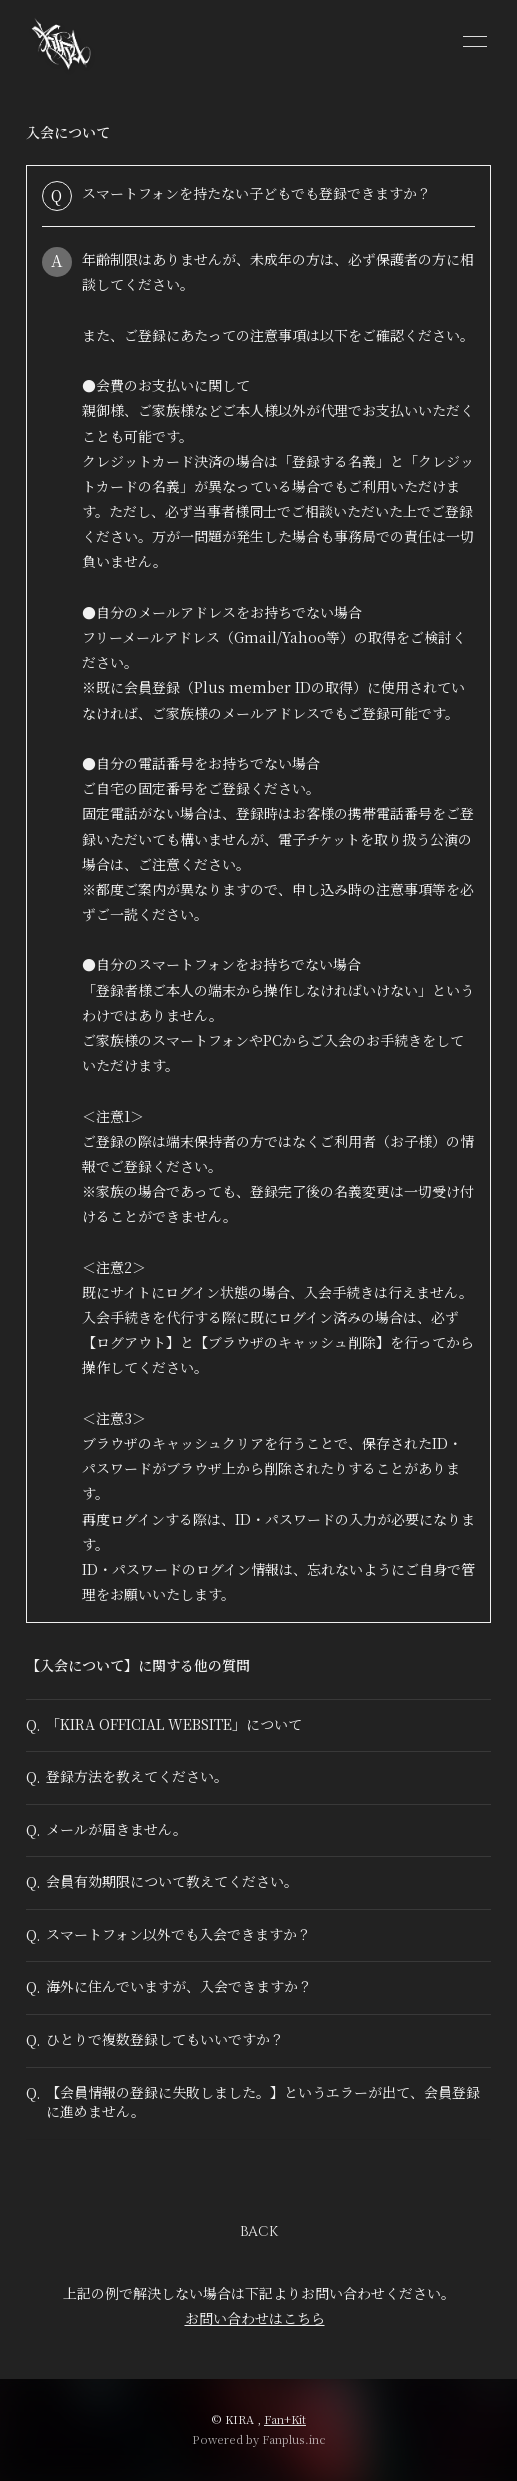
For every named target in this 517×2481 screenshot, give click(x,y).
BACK (259, 2231)
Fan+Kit (285, 2419)
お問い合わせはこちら (255, 2318)
